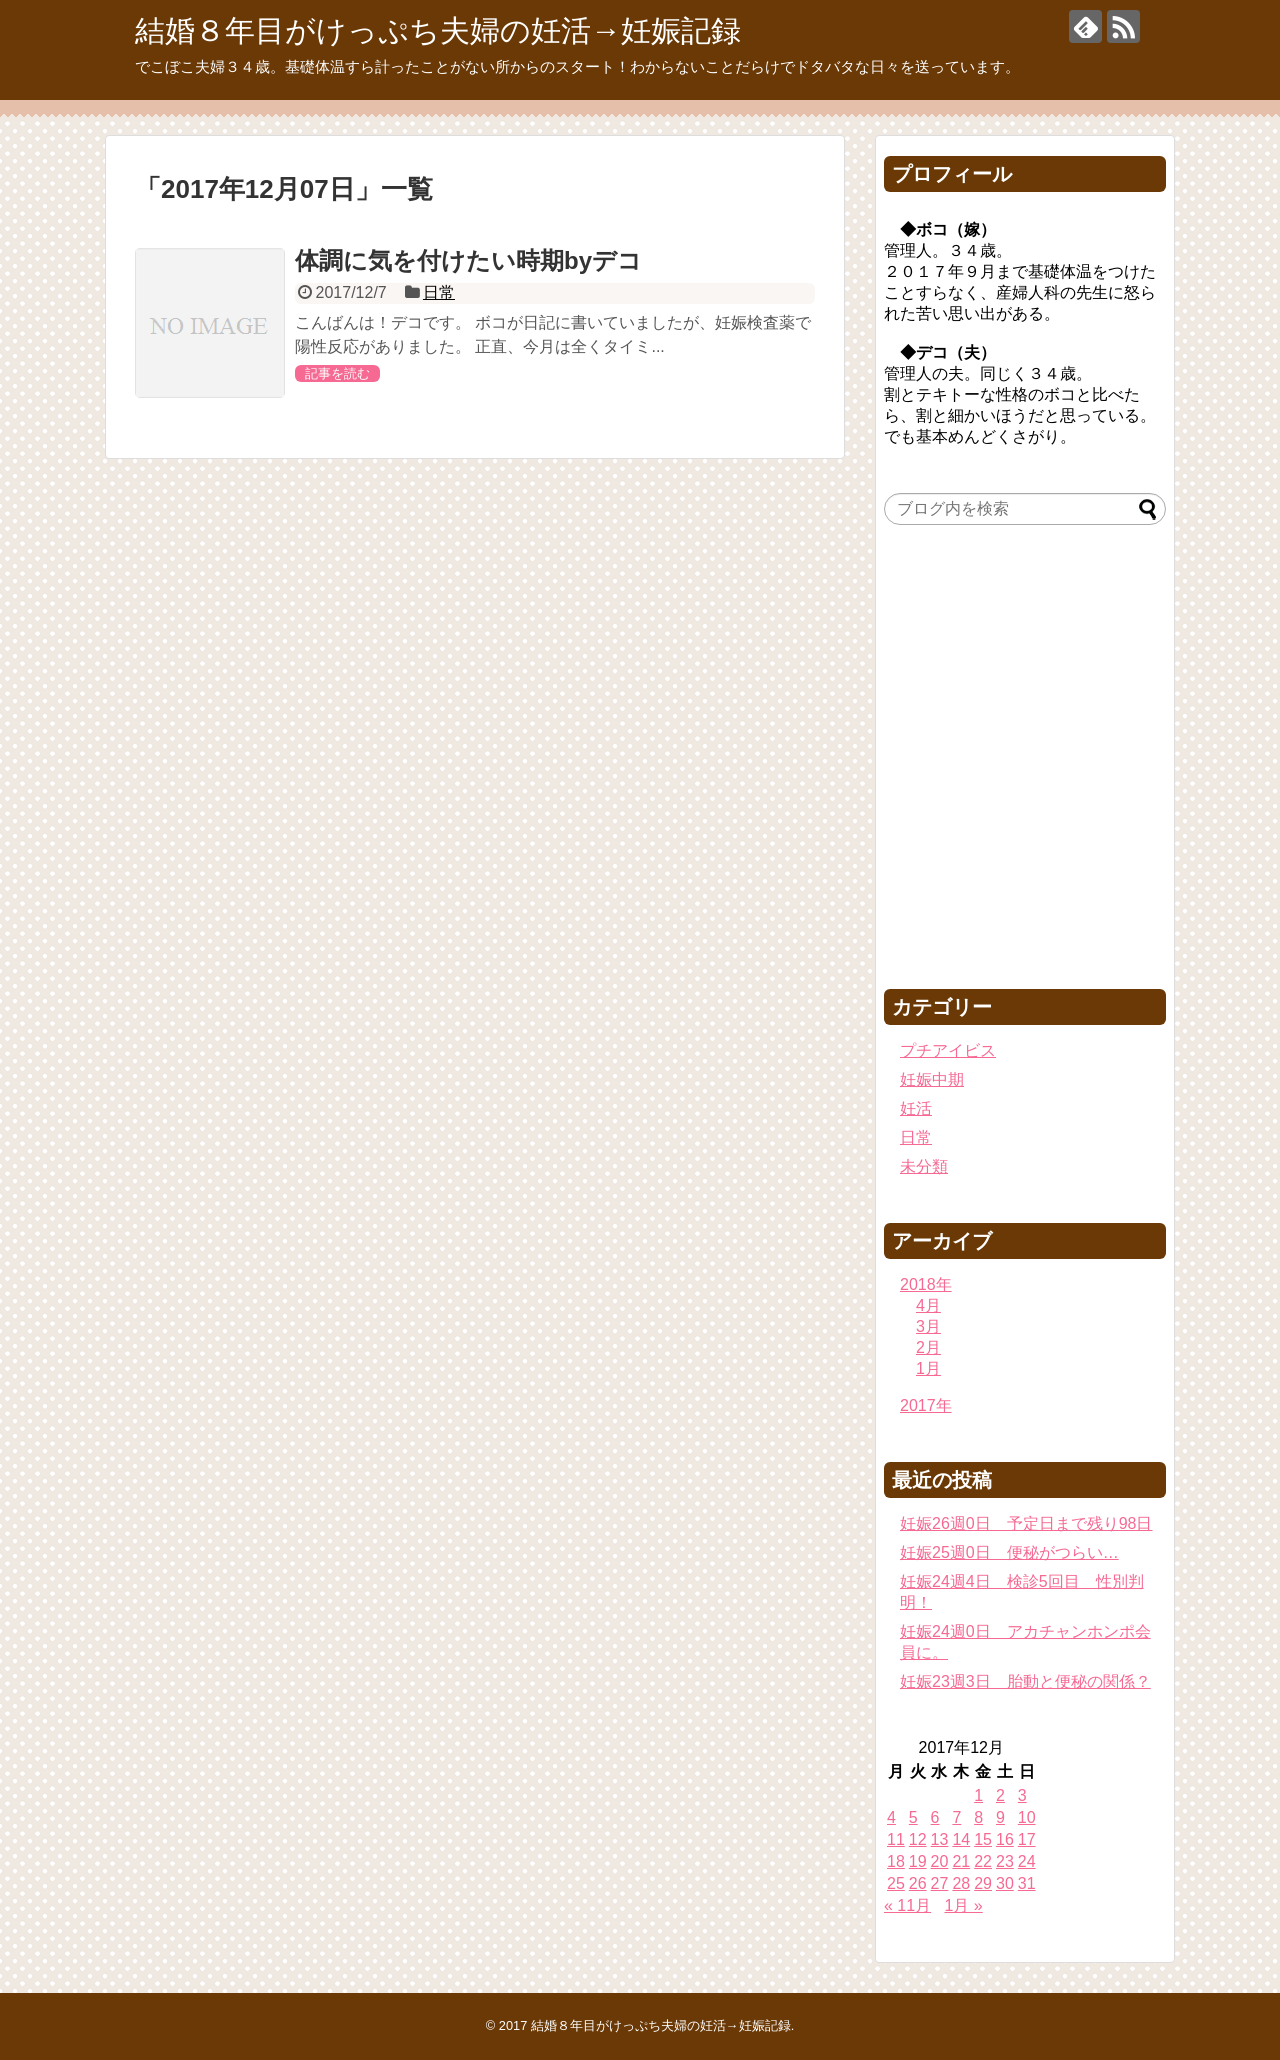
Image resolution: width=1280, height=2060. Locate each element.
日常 (439, 292)
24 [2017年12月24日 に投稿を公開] (1027, 1861)
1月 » (964, 1905)
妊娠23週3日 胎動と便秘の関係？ (1025, 1681)
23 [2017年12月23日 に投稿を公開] (1005, 1861)
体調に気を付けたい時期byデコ (468, 260)
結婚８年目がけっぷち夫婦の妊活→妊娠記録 (438, 30)
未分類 (924, 1166)
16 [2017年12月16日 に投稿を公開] (1005, 1839)
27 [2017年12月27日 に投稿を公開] (940, 1883)
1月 (928, 1368)
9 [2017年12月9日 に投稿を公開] (1000, 1817)
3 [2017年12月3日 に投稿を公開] (1022, 1795)
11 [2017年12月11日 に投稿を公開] (896, 1839)
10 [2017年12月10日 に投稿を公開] (1027, 1817)
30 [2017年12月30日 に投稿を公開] (1005, 1883)
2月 (928, 1347)
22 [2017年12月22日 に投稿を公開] (983, 1861)
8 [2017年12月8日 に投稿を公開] (978, 1817)
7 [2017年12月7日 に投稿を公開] (956, 1817)
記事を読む (337, 373)
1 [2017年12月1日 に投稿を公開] (978, 1795)
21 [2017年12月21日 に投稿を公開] (961, 1861)
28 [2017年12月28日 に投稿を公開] (961, 1883)
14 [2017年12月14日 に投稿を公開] (961, 1839)
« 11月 (907, 1905)
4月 (928, 1305)
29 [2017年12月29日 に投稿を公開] (983, 1883)
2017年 (926, 1405)
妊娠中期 (932, 1079)
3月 (928, 1326)
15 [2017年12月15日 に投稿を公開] (983, 1839)
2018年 (926, 1284)
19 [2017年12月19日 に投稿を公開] (918, 1861)
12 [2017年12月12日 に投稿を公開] (918, 1839)
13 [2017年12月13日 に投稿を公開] (940, 1839)
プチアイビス (948, 1050)
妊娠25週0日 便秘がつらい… (1009, 1552)
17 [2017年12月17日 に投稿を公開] (1027, 1839)
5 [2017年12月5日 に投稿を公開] (913, 1817)
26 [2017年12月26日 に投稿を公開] (918, 1883)
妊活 (916, 1108)
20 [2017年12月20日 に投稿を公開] (940, 1861)
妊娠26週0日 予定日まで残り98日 (1026, 1523)
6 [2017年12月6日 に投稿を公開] (935, 1817)
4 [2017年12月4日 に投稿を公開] (891, 1817)
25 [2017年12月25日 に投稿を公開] (896, 1883)
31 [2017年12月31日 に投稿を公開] (1027, 1883)
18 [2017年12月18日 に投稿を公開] (896, 1861)
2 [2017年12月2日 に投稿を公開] (1000, 1795)
